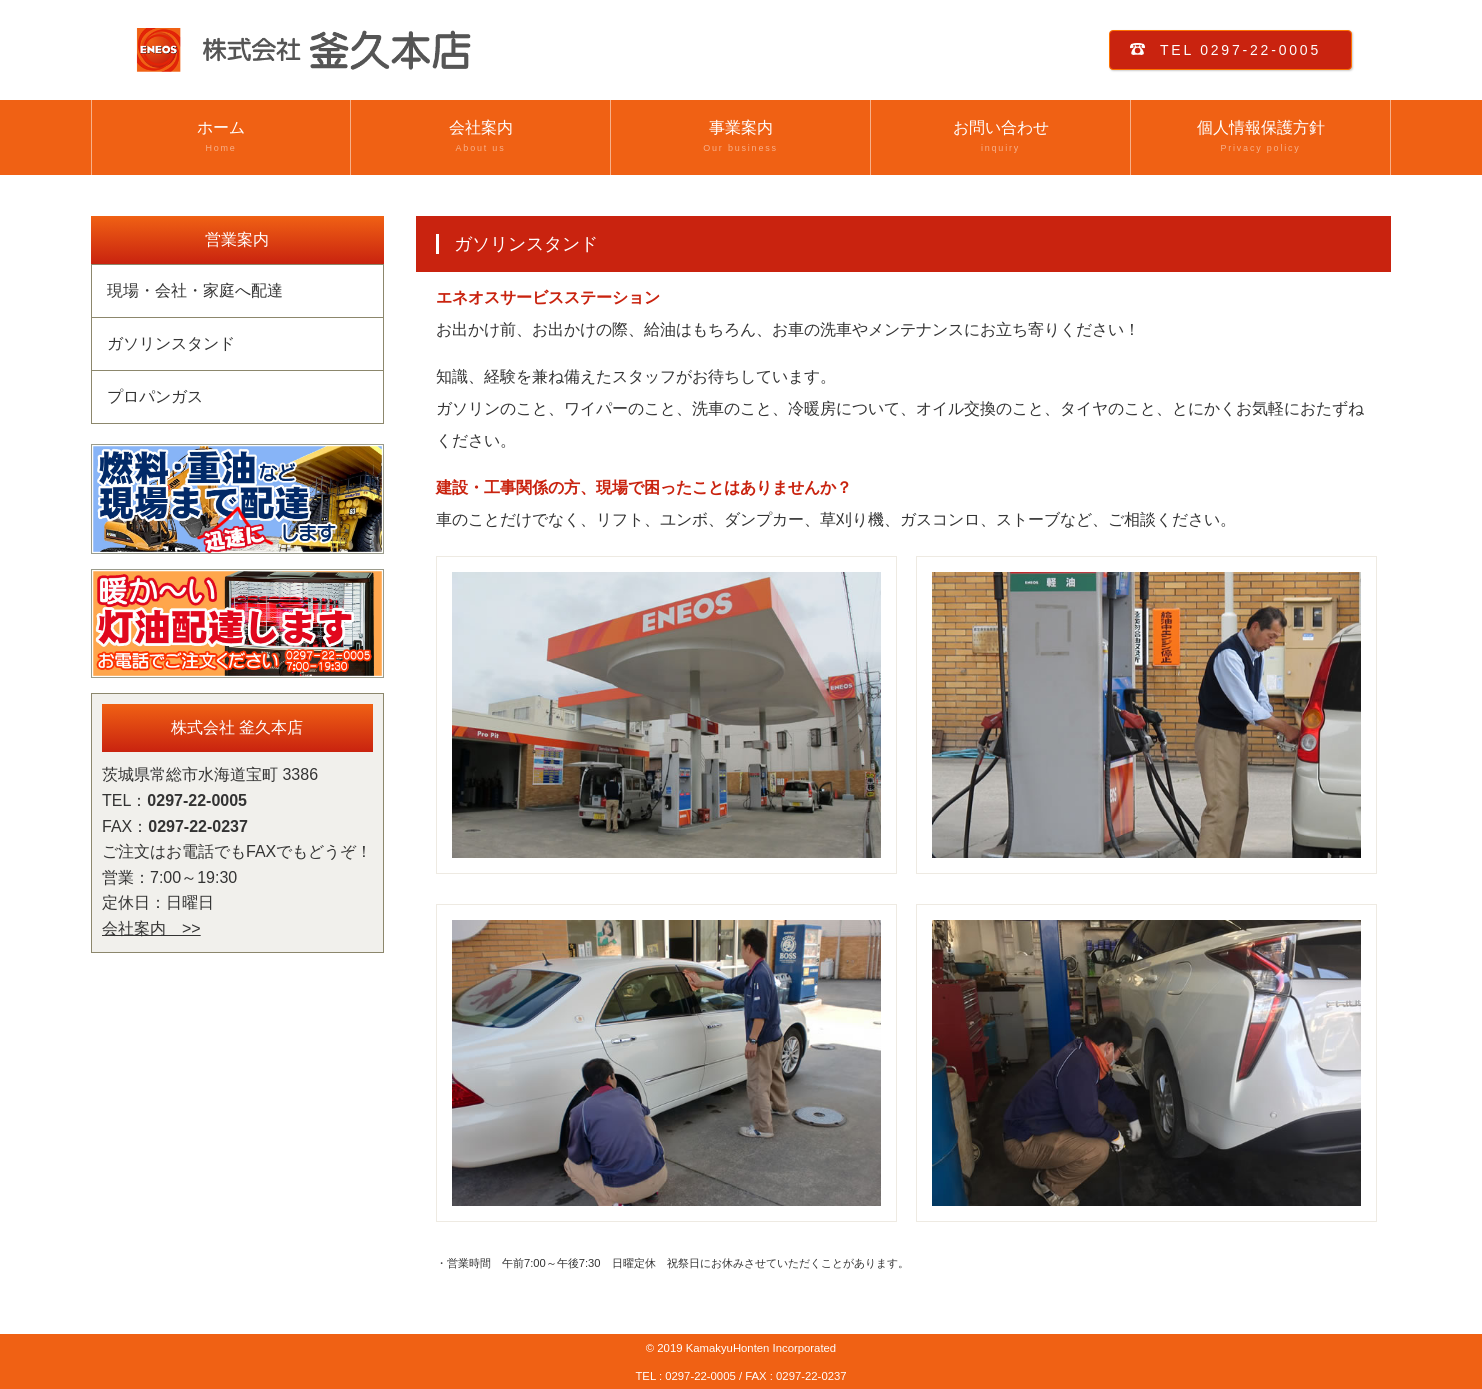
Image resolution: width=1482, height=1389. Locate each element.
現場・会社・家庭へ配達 (195, 290)
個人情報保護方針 (1260, 137)
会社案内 (480, 137)
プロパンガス (155, 396)
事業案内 (740, 137)
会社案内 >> (151, 928)
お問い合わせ (1000, 137)
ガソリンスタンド (171, 343)
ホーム (221, 137)
